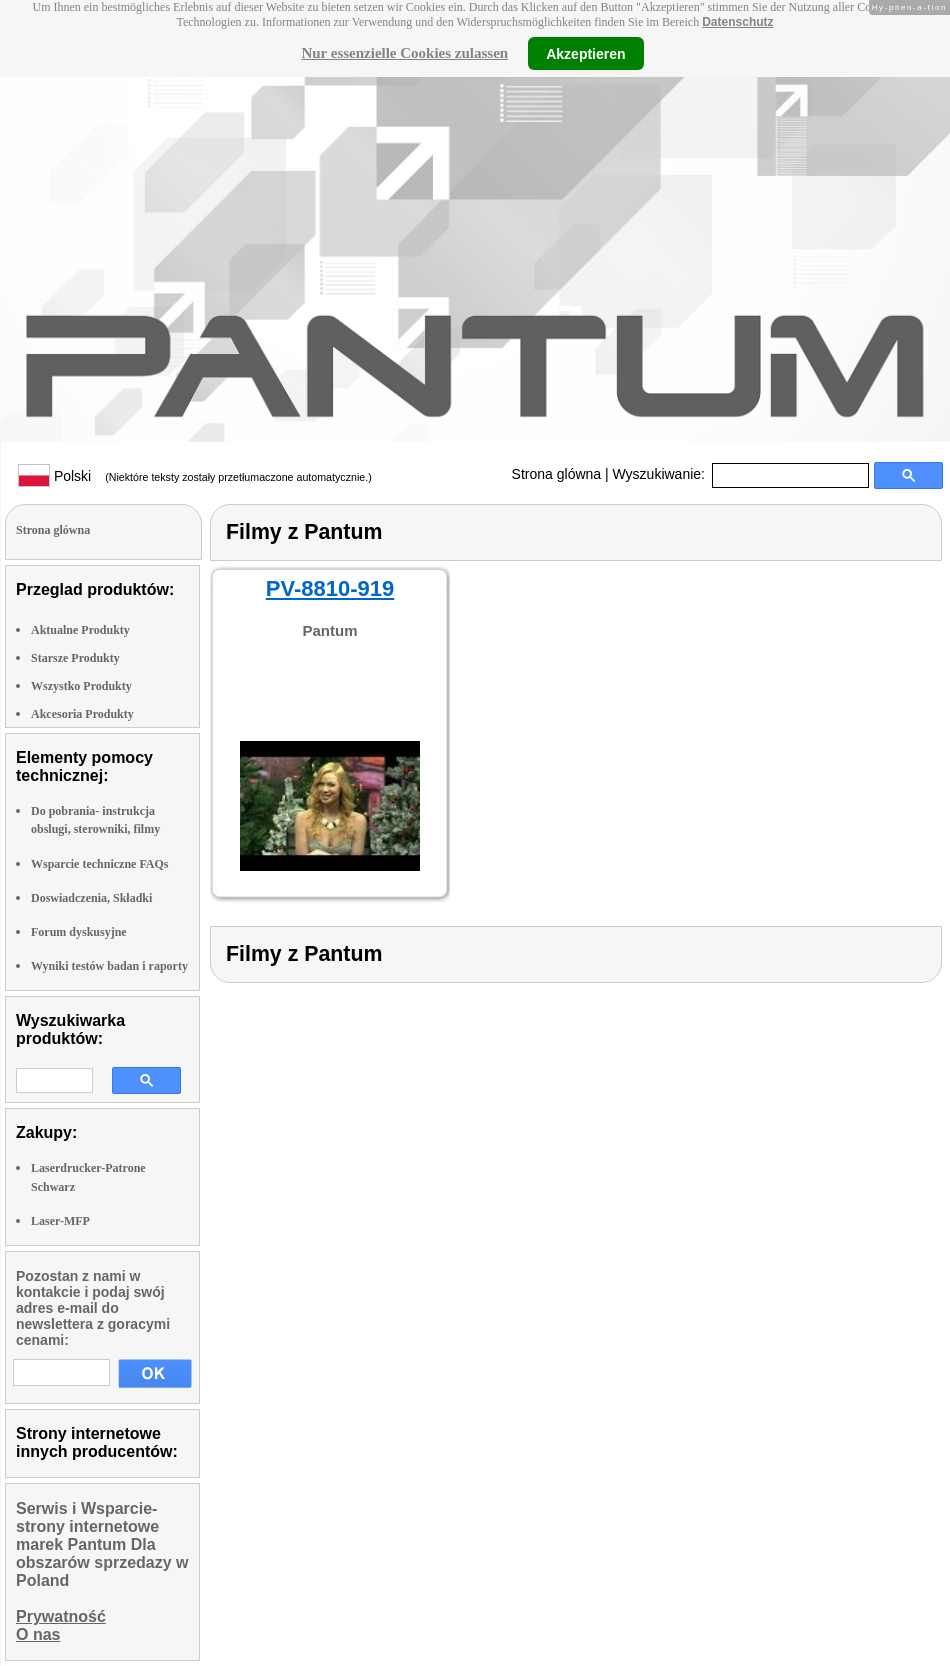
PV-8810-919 (330, 588)
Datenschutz (737, 22)
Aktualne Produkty (80, 630)
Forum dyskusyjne (79, 932)
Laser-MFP (60, 1221)
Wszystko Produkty (81, 686)
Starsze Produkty (75, 658)
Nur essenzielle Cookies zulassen (404, 53)
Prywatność (61, 1616)
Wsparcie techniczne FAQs (100, 864)
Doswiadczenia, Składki (91, 898)
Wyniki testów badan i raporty (109, 966)
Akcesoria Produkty (82, 714)
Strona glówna (557, 474)
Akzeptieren (585, 53)
